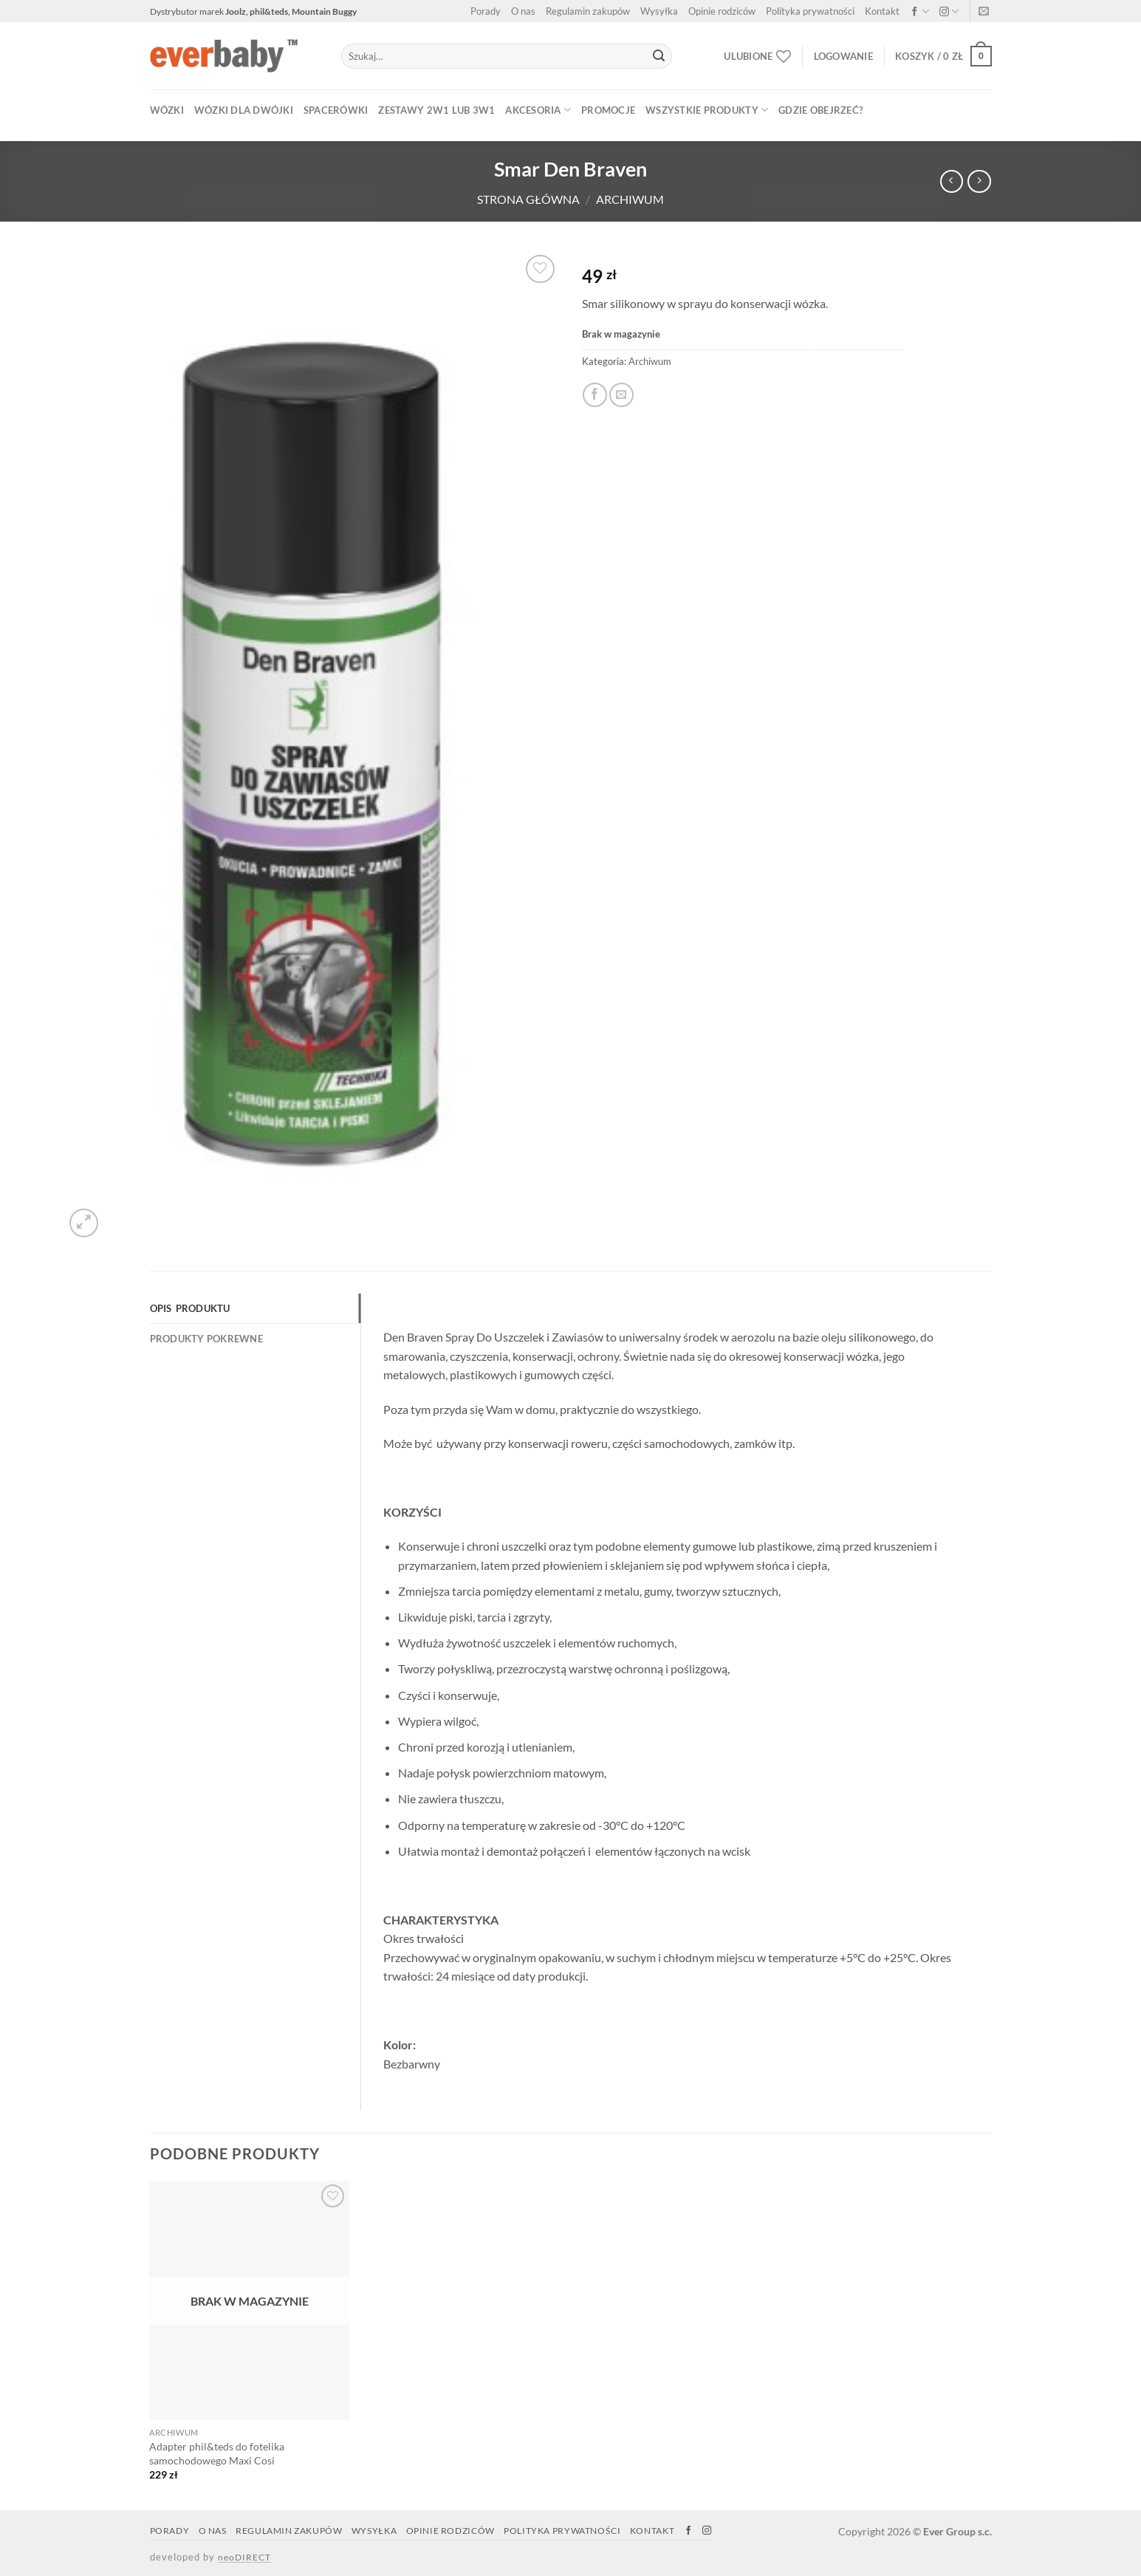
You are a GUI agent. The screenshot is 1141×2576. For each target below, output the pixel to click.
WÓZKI (167, 110)
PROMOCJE (608, 110)
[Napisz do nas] (984, 12)
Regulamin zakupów (588, 11)
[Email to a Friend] (621, 395)
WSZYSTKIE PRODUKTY (706, 110)
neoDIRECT (244, 2557)
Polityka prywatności (810, 11)
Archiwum (630, 199)
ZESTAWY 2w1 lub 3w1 (436, 110)
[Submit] (658, 56)
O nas (523, 11)
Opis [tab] (161, 1308)
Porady (485, 11)
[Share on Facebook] (595, 395)
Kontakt (882, 11)
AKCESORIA (538, 110)
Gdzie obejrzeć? (820, 110)
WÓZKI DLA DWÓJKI (243, 110)
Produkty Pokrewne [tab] (206, 1339)
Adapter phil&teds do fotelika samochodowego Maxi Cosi (216, 2453)
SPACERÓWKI (336, 110)
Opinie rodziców (721, 11)
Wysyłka (659, 11)
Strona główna (528, 199)
